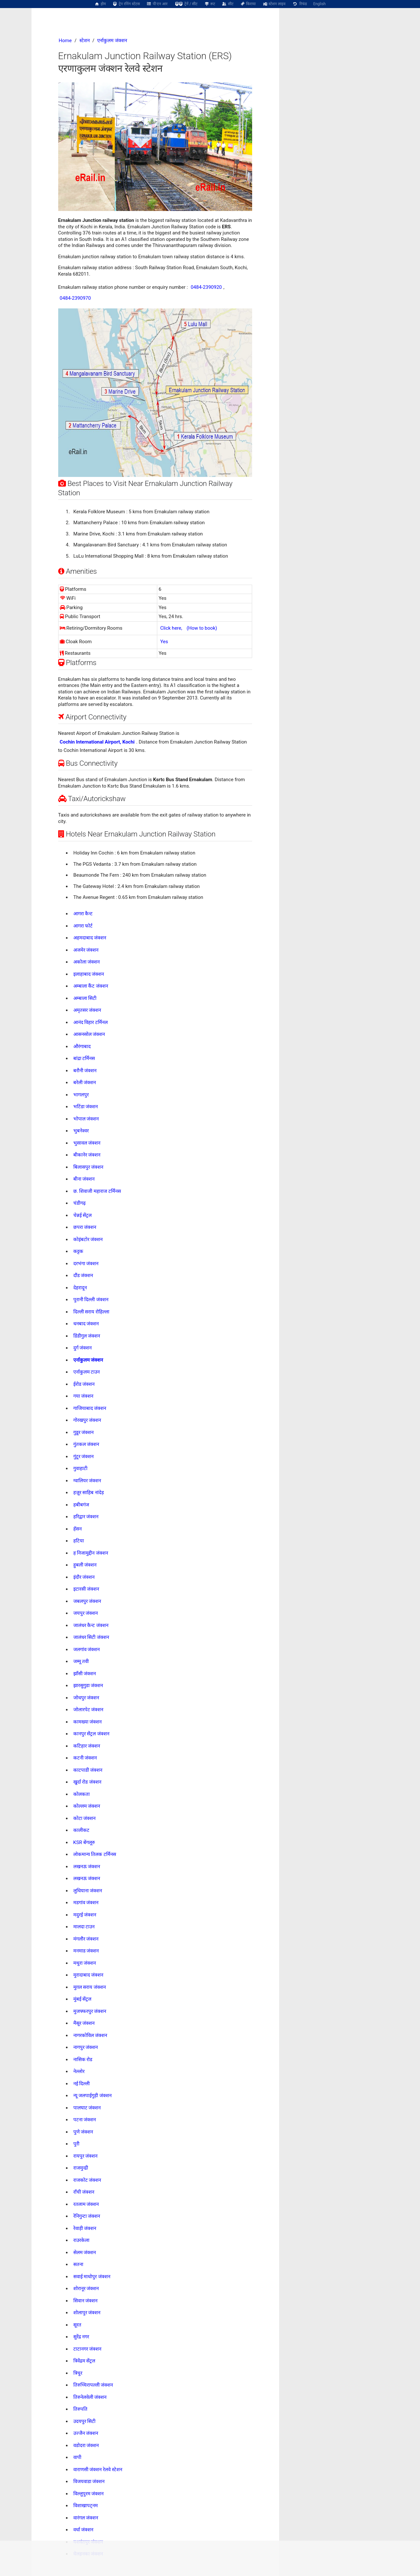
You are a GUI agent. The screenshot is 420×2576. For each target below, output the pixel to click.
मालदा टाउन (84, 1927)
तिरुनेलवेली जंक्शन (90, 2397)
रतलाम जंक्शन (86, 2204)
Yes (164, 641)
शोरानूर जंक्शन (86, 2288)
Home (65, 40)
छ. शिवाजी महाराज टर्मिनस (97, 1191)
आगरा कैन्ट (83, 914)
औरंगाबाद (82, 1046)
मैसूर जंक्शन (84, 2023)
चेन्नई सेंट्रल (82, 1215)
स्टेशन (84, 40)
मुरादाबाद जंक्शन (88, 1975)
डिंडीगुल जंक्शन (86, 1336)
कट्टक (78, 1251)
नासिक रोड (83, 2059)
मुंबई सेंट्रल (82, 1999)
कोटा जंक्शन (84, 1818)
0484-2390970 (75, 298)
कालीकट (81, 1830)
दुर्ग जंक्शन (82, 1348)
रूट (209, 4)
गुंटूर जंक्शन (83, 1456)
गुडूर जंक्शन (83, 1432)
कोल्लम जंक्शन (86, 1806)
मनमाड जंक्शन (86, 1951)
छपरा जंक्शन (84, 1227)
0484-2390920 (206, 287)
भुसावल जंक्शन (87, 1143)
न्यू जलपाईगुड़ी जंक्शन (92, 2095)
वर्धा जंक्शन (83, 2530)
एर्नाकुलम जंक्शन (112, 40)
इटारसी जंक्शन (86, 1589)
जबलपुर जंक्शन (87, 1601)
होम (100, 4)
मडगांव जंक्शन (86, 1902)
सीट (227, 4)
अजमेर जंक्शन (86, 950)
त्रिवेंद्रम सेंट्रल (84, 2361)
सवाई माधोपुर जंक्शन (91, 2276)
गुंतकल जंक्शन (86, 1444)
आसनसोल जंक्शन (89, 1034)
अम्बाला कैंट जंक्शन (90, 986)
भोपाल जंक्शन (86, 1119)
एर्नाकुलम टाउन (86, 1372)
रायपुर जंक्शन (85, 2156)
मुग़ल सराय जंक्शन (89, 1987)
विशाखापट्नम (85, 2505)
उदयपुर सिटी (84, 2421)
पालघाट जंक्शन (87, 2108)
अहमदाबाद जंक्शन (89, 938)
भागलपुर (81, 1095)
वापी (77, 2457)
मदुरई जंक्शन (84, 1915)
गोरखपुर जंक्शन (87, 1420)
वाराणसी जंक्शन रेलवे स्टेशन (97, 2469)
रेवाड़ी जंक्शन (84, 2228)
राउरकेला (81, 2240)
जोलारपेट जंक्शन (88, 1710)
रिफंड (299, 4)
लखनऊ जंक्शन (86, 1866)
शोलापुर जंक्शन (87, 2313)
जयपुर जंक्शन (85, 1613)
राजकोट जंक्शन (87, 2180)
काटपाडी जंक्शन (88, 1770)
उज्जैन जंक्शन (85, 2433)
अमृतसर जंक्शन (87, 1010)
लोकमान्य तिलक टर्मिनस (94, 1854)
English (319, 4)
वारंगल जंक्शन (85, 2518)
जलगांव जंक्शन (86, 1649)
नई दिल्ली (81, 2084)
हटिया (78, 1541)
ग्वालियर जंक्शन (87, 1481)
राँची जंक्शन (84, 2192)
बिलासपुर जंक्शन (88, 1167)
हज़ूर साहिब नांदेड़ (88, 1492)
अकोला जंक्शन (86, 962)
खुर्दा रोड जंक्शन (87, 1782)
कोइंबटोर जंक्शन (88, 1239)
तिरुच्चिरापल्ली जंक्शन (93, 2385)
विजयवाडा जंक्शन (89, 2481)
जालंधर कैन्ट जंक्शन (90, 1625)
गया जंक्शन (83, 1396)
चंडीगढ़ (79, 1203)
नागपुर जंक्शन (85, 2047)
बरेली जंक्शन (84, 1082)
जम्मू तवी (81, 1661)
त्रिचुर (77, 2373)
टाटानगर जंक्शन (87, 2349)
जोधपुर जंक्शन (86, 1698)
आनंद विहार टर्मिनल (90, 1022)
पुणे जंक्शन (83, 2132)
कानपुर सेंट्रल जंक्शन (91, 1734)
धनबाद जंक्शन (86, 1324)
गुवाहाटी (80, 1468)
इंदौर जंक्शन (84, 1577)
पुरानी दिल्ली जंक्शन (90, 1299)
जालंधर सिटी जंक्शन (91, 1637)
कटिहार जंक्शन (86, 1746)
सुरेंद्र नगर (81, 2337)
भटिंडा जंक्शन (85, 1107)
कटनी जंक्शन (85, 1758)
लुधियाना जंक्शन (87, 1891)
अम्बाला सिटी (85, 998)
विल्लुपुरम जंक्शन (88, 2494)
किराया (248, 4)
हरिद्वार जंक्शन (86, 1517)
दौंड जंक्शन (83, 1275)
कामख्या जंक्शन (87, 1722)
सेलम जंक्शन (84, 2252)
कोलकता (81, 1794)
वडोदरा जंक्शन (86, 2445)
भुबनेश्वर (81, 1131)
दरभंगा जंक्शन (86, 1263)
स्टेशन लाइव (274, 4)
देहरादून (80, 1288)
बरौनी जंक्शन (85, 1070)
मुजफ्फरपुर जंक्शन (89, 2011)
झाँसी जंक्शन (84, 1673)
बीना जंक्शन (84, 1179)
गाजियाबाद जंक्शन (89, 1408)
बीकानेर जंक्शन (87, 1155)
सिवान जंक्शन (85, 2301)
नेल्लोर (79, 2071)
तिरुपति (80, 2409)
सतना (78, 2264)
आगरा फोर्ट (83, 926)
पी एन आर (157, 4)
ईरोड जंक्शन (84, 1384)
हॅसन (77, 1529)
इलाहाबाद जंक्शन (88, 974)
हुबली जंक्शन (85, 1565)
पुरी (76, 2144)
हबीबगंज (81, 1505)
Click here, (171, 628)
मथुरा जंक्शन (84, 1963)
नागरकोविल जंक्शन (90, 2035)
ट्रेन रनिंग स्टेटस (126, 4)
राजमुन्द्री (80, 2168)
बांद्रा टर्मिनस (84, 1058)
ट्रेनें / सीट (185, 4)
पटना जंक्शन (84, 2120)
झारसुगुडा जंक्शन (88, 1685)
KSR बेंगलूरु (84, 1842)
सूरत (77, 2325)
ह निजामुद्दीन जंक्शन (90, 1553)
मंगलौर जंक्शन (86, 1939)
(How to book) (202, 628)
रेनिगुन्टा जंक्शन (86, 2216)
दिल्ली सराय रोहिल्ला (91, 1312)
